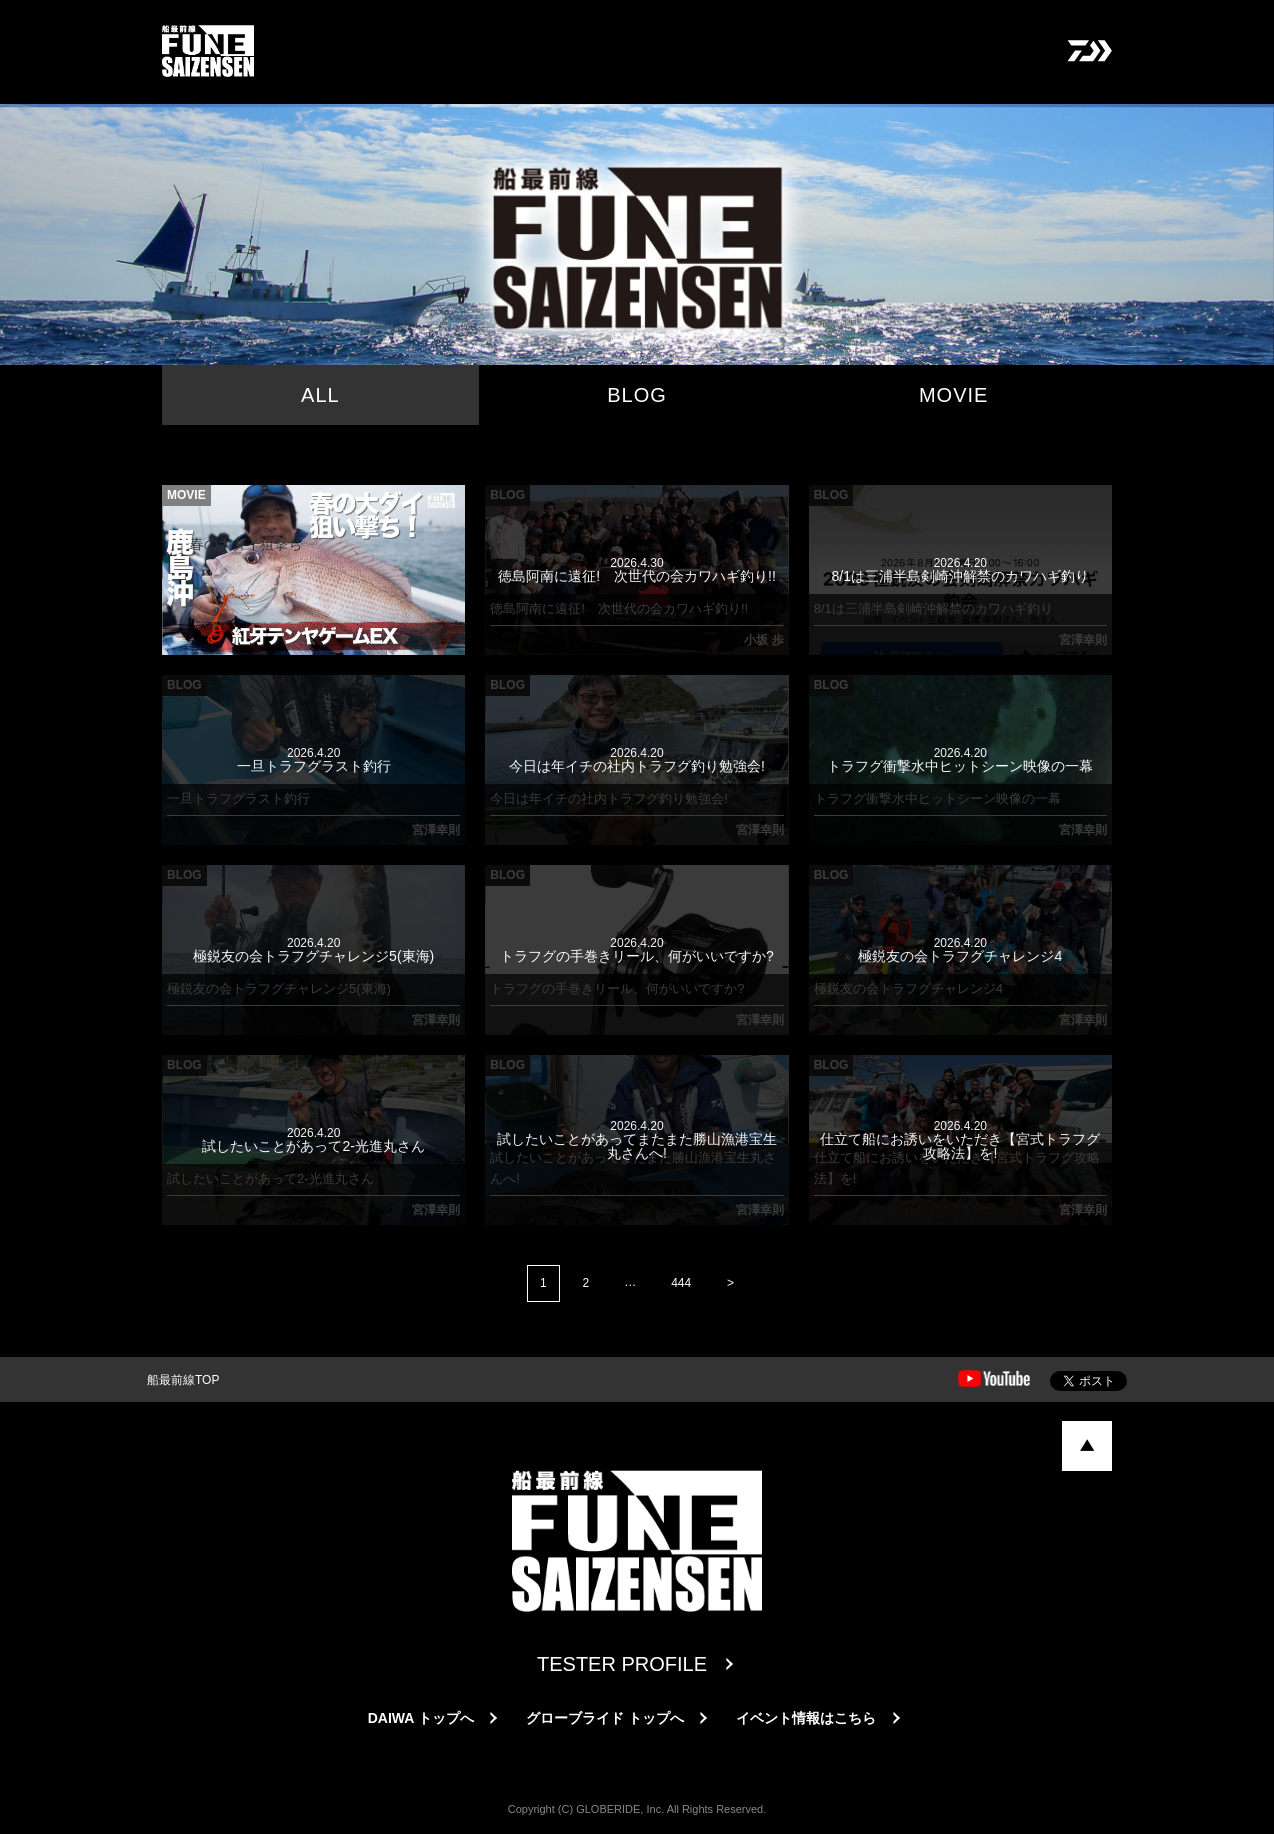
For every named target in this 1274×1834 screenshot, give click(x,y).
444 (681, 1283)
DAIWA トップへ (421, 1718)
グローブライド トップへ (605, 1718)
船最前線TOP (183, 1380)
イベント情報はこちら (806, 1718)
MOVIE (953, 395)
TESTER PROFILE (622, 1664)
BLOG (637, 395)
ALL (320, 395)
